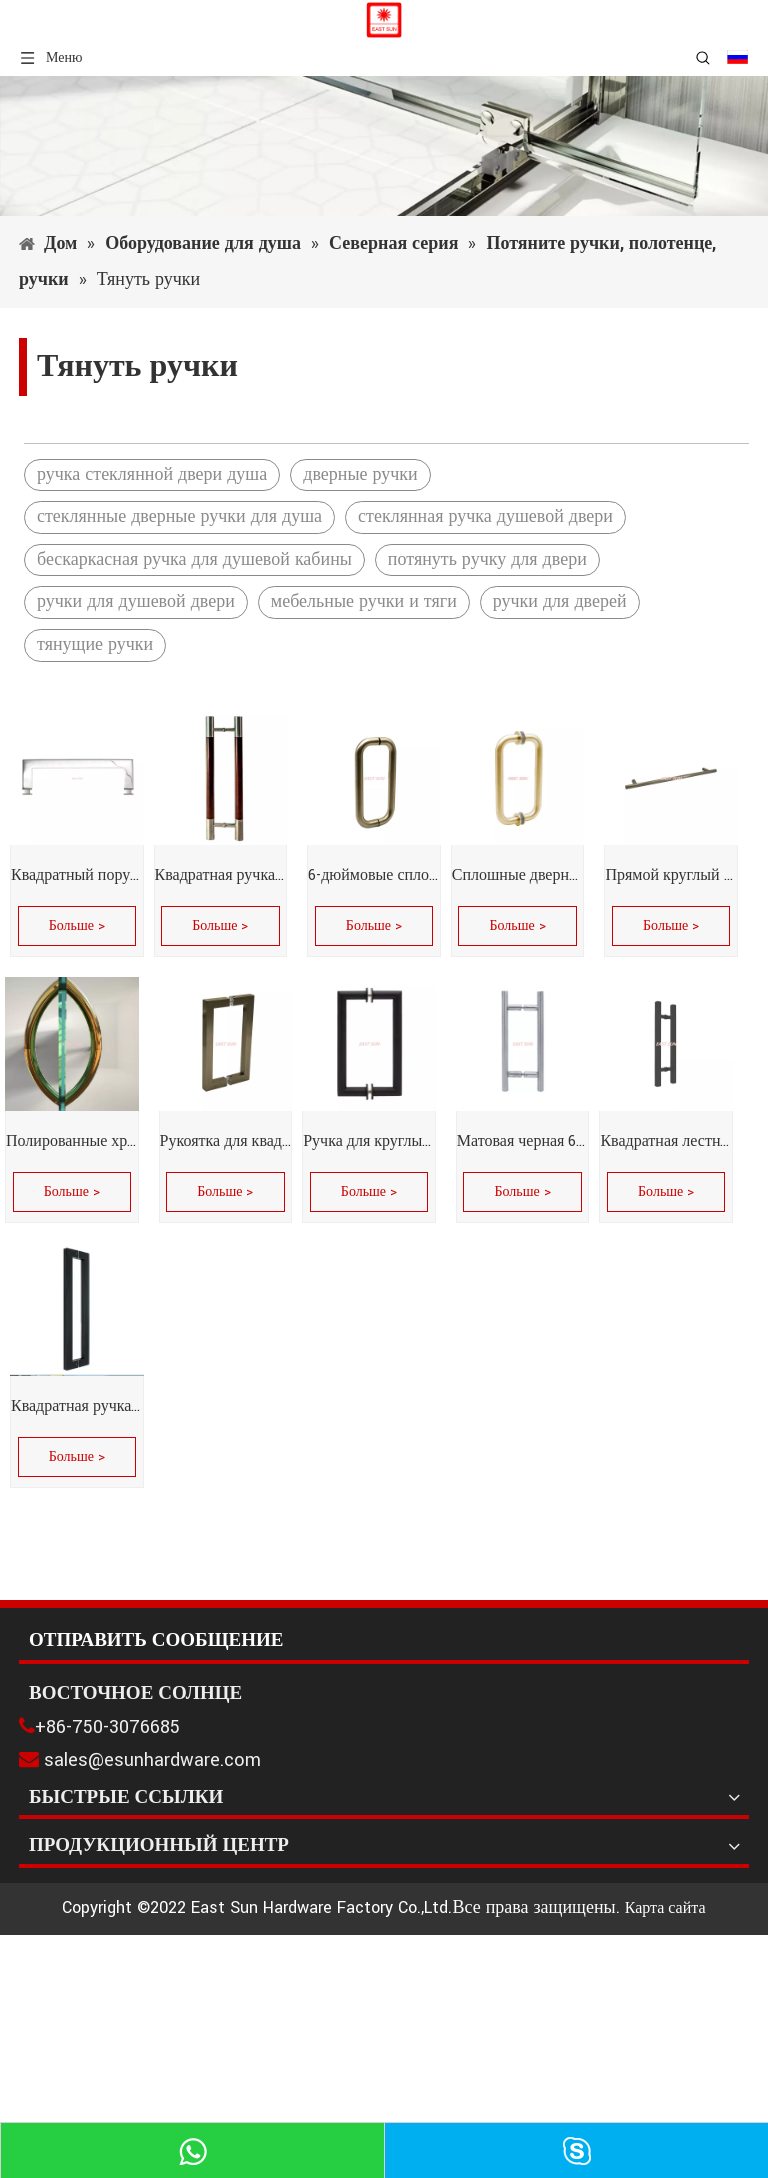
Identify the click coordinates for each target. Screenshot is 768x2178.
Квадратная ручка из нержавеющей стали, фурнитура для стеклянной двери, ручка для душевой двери (221, 875)
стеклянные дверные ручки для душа (179, 516)
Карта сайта (665, 1908)
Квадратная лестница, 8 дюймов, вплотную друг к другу (666, 1141)
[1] (384, 146)
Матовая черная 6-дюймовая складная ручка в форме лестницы (523, 1141)
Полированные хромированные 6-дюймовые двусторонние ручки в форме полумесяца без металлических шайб (72, 1141)
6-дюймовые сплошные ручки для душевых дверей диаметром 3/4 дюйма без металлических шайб (374, 875)
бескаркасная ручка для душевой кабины (194, 559)
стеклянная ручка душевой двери (485, 516)
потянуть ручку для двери (487, 559)
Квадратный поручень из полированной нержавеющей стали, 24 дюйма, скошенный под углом (77, 875)
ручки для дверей (560, 601)
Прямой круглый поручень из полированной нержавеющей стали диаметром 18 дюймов (671, 875)
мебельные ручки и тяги (364, 601)
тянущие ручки (95, 644)
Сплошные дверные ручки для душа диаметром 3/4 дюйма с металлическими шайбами (518, 875)
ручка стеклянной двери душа (152, 474)
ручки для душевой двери (136, 601)
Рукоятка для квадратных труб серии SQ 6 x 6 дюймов (226, 1141)
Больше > (77, 926)
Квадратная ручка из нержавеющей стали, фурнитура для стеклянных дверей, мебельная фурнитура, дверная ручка (77, 1406)
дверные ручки (360, 474)
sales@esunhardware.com (152, 1760)
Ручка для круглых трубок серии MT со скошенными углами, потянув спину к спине (369, 1141)
